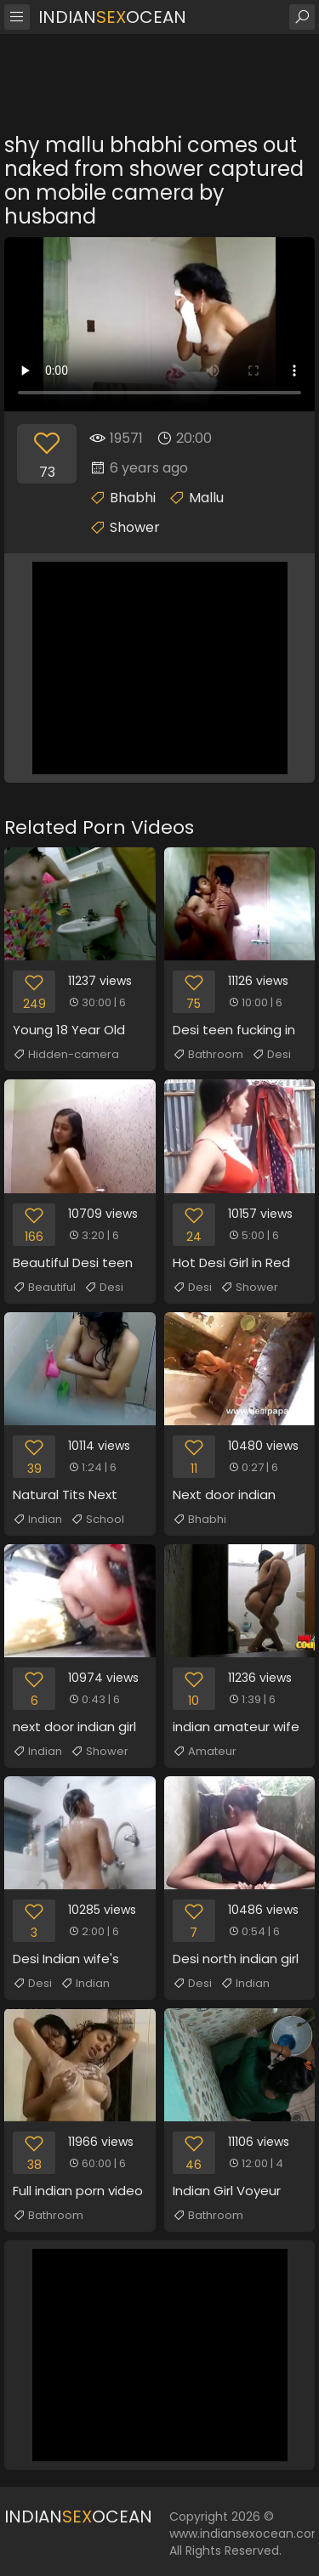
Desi (271, 1055)
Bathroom (208, 1055)
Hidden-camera (66, 1055)
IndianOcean (112, 17)
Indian (37, 1519)
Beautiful (44, 1287)
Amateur (204, 1752)
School (97, 1519)
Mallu (206, 497)
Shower (135, 527)
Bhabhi (133, 497)
